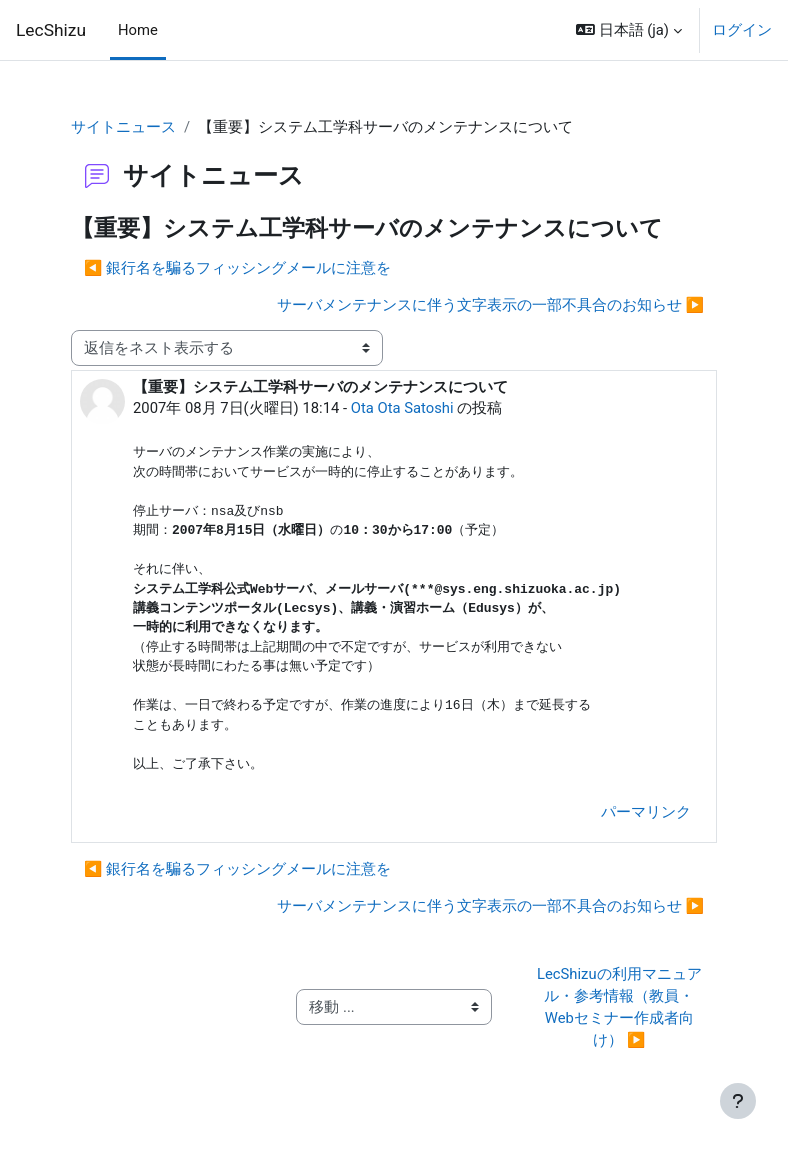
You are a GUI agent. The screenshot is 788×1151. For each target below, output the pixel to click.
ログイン (742, 30)
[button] (629, 30)
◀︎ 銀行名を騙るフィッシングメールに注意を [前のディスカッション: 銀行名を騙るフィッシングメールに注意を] (237, 268)
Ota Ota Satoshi (402, 408)
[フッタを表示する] (738, 1101)
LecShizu (51, 30)
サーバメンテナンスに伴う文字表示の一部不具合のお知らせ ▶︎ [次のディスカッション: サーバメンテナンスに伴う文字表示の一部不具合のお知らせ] (490, 305)
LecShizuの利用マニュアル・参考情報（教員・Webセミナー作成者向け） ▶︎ (619, 1007)
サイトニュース (123, 127)
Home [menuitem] (138, 30)
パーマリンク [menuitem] (646, 812)
